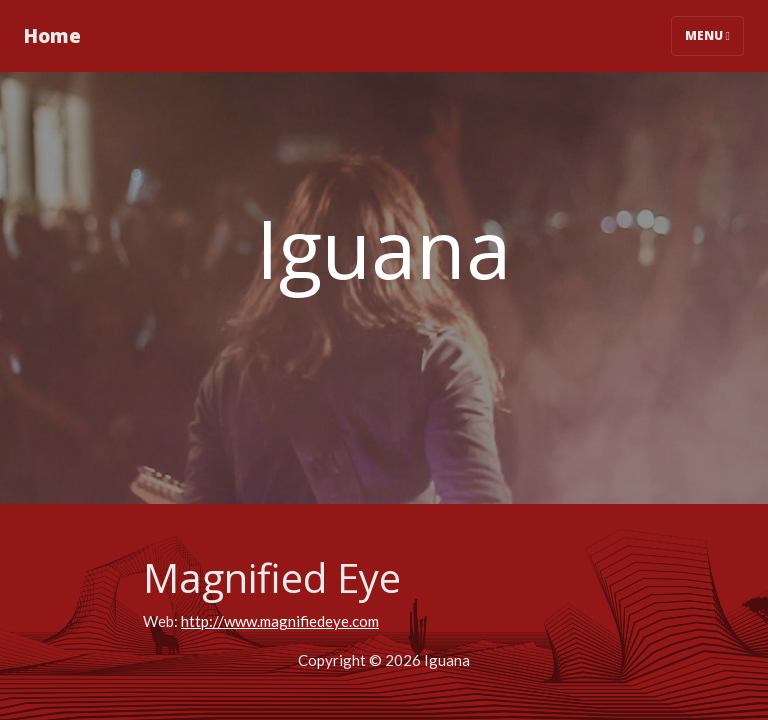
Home (52, 35)
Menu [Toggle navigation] (707, 35)
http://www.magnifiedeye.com (280, 621)
